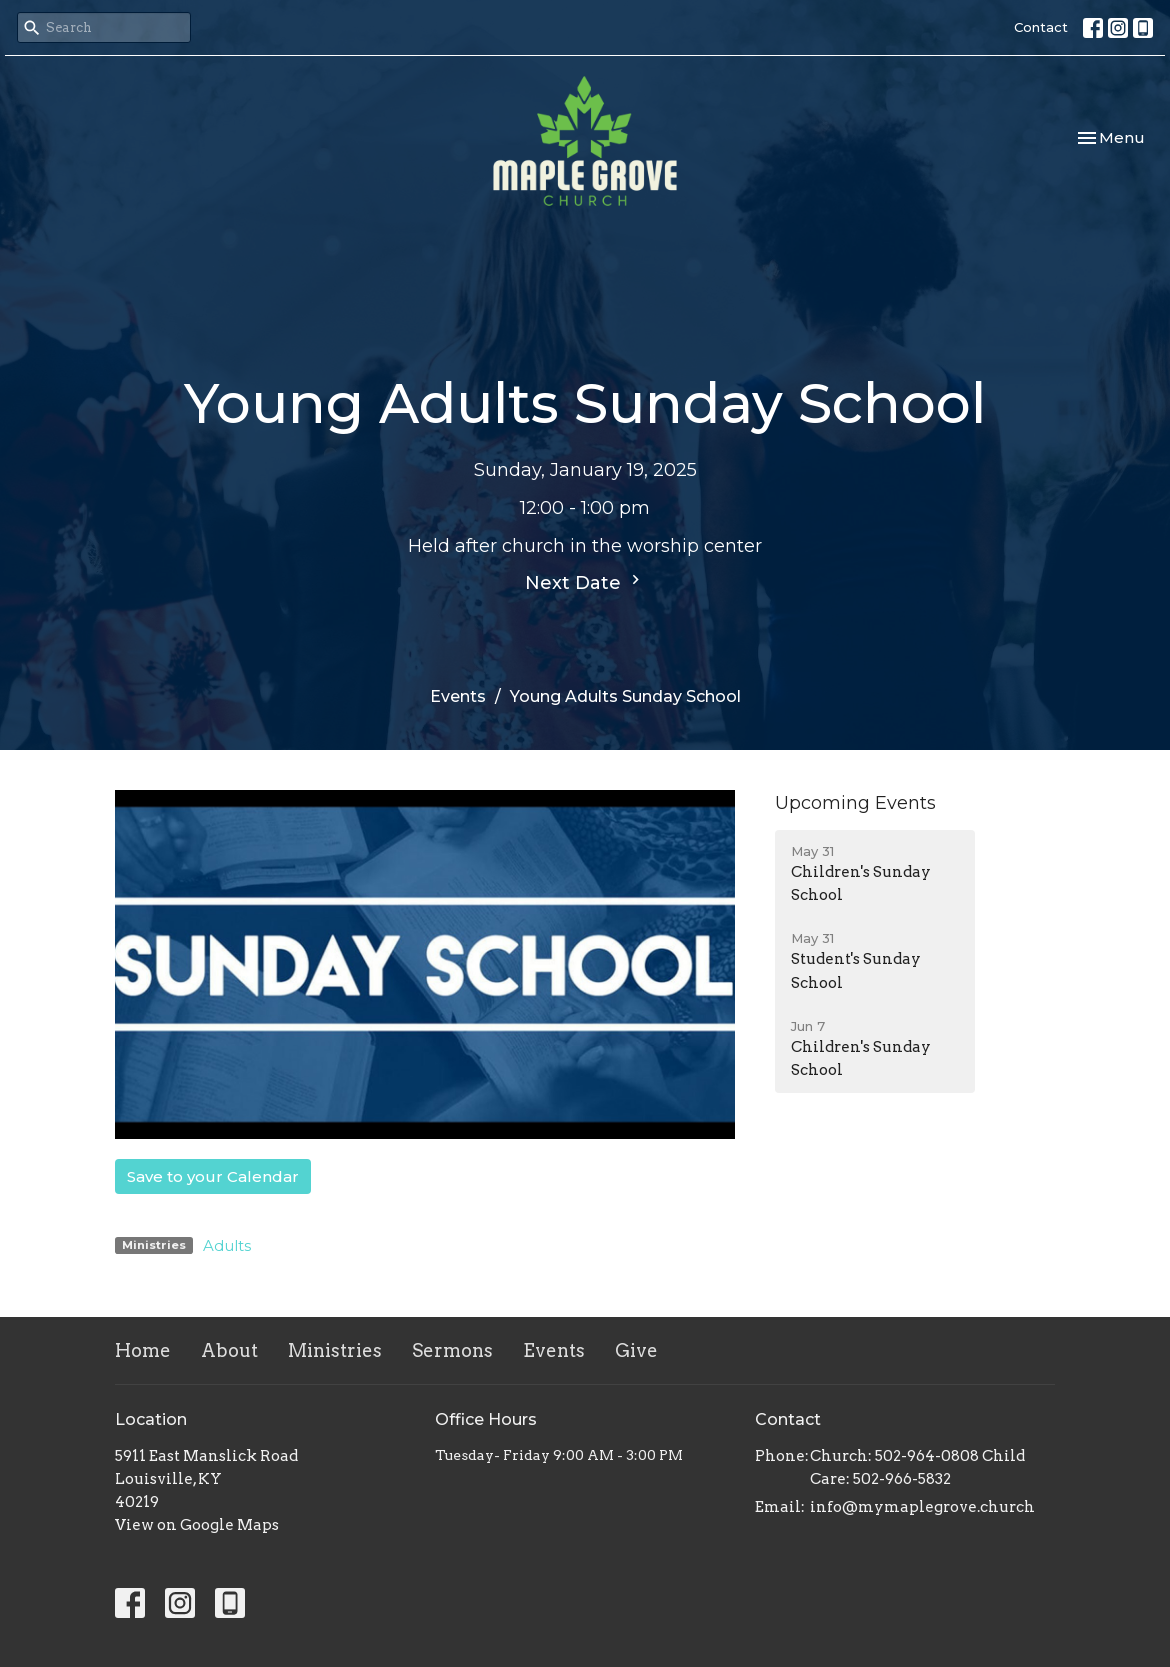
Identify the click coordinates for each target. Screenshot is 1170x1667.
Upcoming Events (855, 803)
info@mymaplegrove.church (922, 1507)
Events (458, 696)
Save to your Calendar (213, 1176)
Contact (1041, 27)
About (229, 1350)
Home (143, 1350)
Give (636, 1350)
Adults (227, 1245)
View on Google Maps (197, 1525)
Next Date (585, 582)
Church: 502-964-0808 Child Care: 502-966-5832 (917, 1467)
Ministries (335, 1350)
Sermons (452, 1350)
